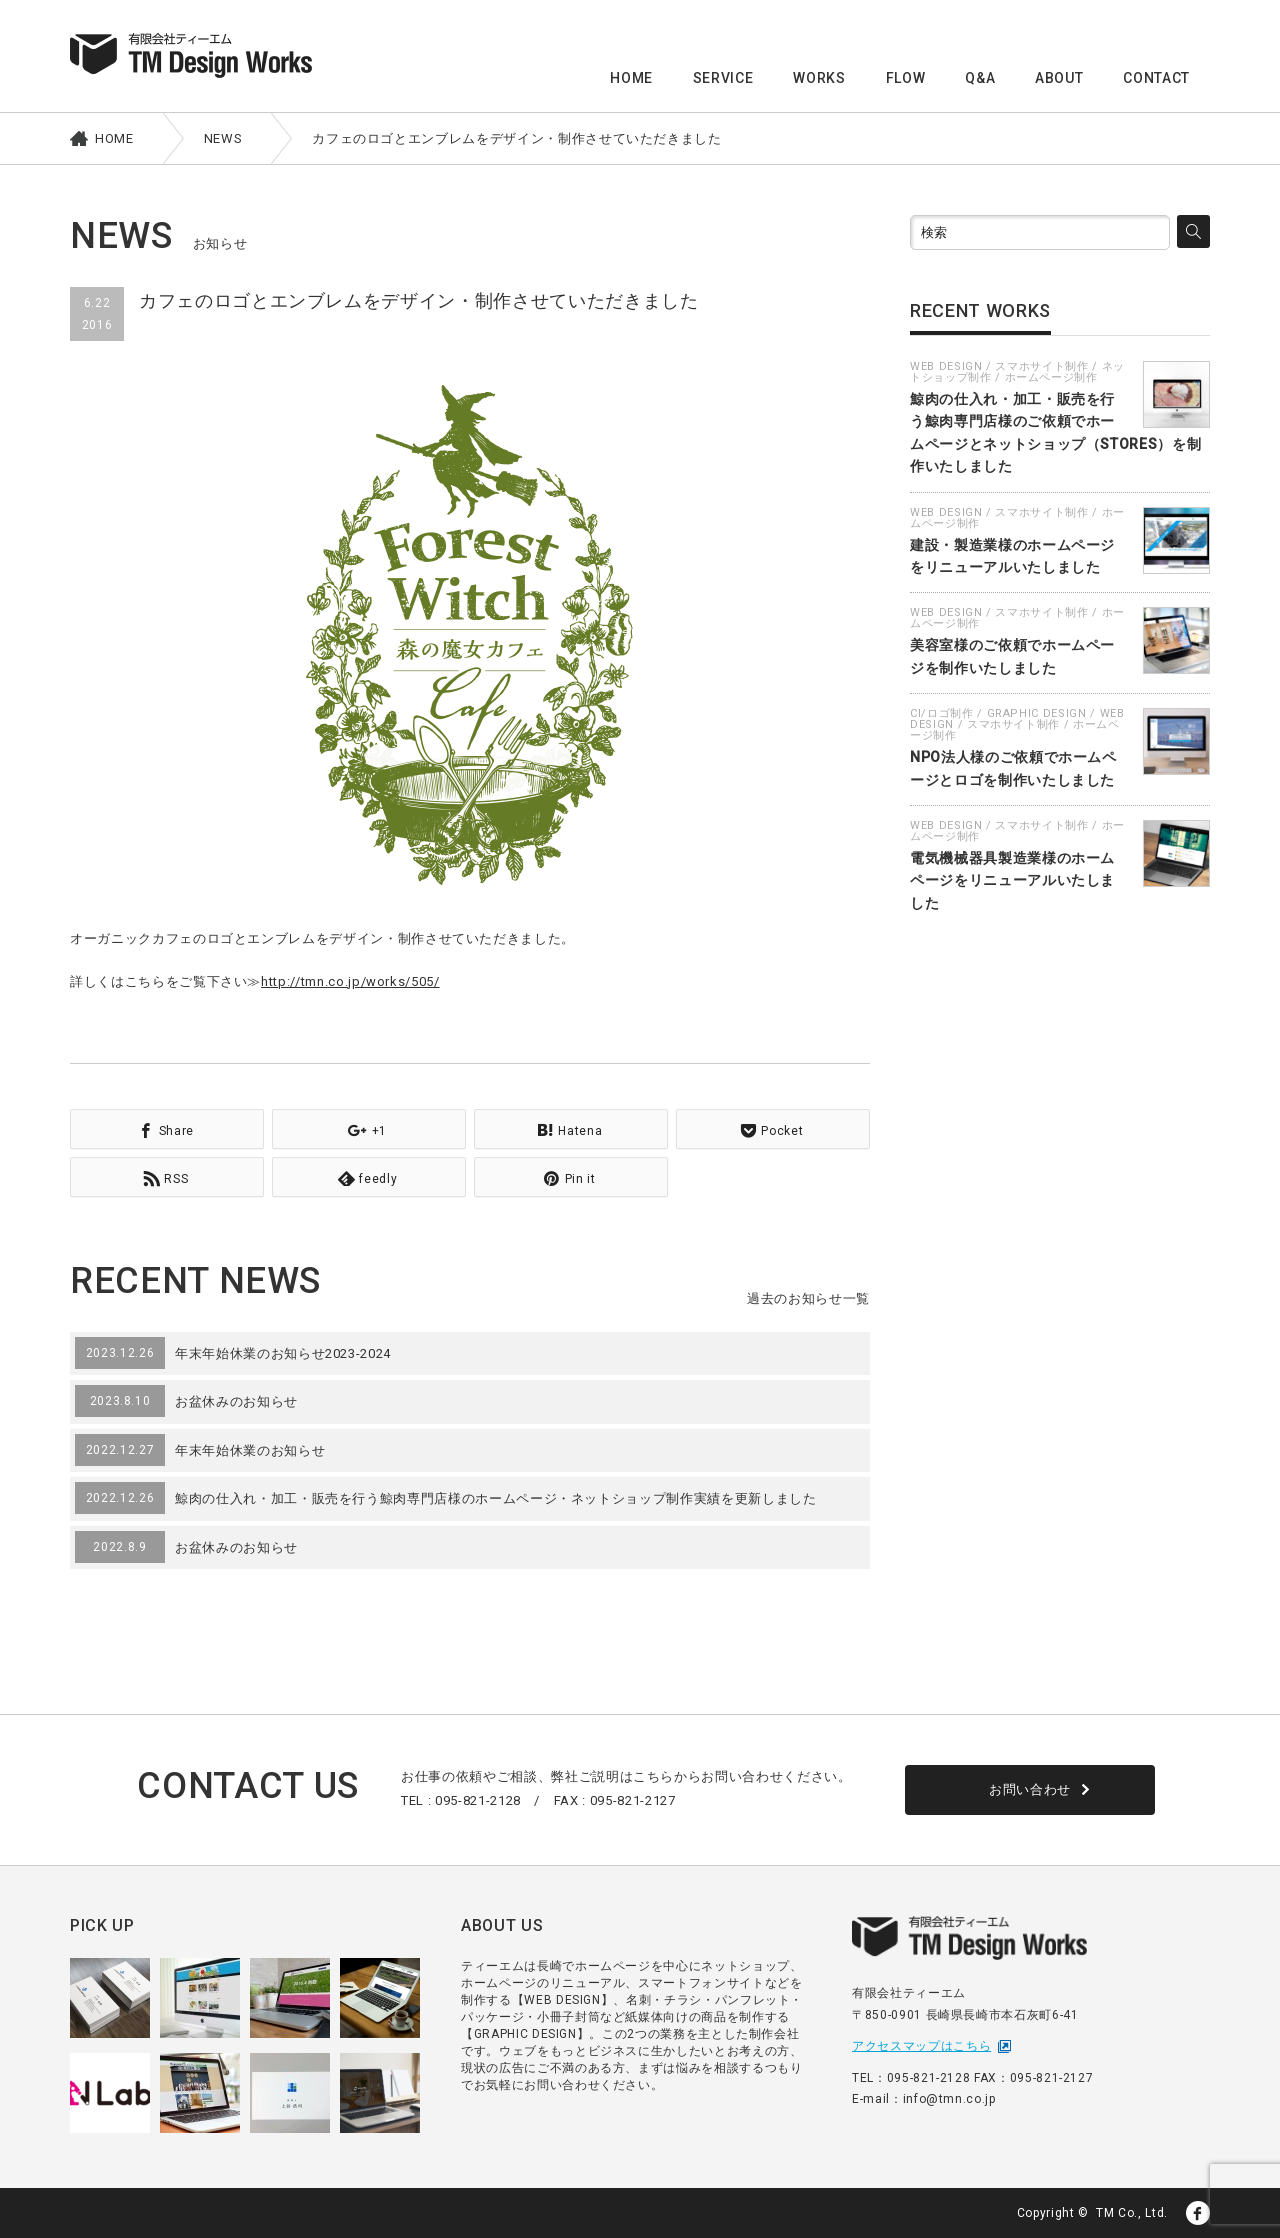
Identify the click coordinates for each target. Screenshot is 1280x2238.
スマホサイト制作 (1041, 366)
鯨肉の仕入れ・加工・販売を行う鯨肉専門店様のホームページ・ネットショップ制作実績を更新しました (496, 1498)
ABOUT (1059, 78)
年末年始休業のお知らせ (250, 1450)
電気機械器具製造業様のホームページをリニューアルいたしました (1012, 880)
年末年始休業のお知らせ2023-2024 (283, 1353)
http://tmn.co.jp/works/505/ (350, 981)
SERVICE (723, 78)
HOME (631, 78)
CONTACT (1156, 78)
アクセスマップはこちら (921, 2046)
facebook (1198, 2213)
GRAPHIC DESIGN (1037, 713)
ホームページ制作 (1051, 377)
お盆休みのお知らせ (236, 1401)
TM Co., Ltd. (1132, 2213)
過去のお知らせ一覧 (808, 1298)
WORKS (819, 78)
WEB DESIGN (946, 366)
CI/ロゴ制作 (942, 713)
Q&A (980, 78)
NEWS (223, 138)
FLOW (906, 78)
